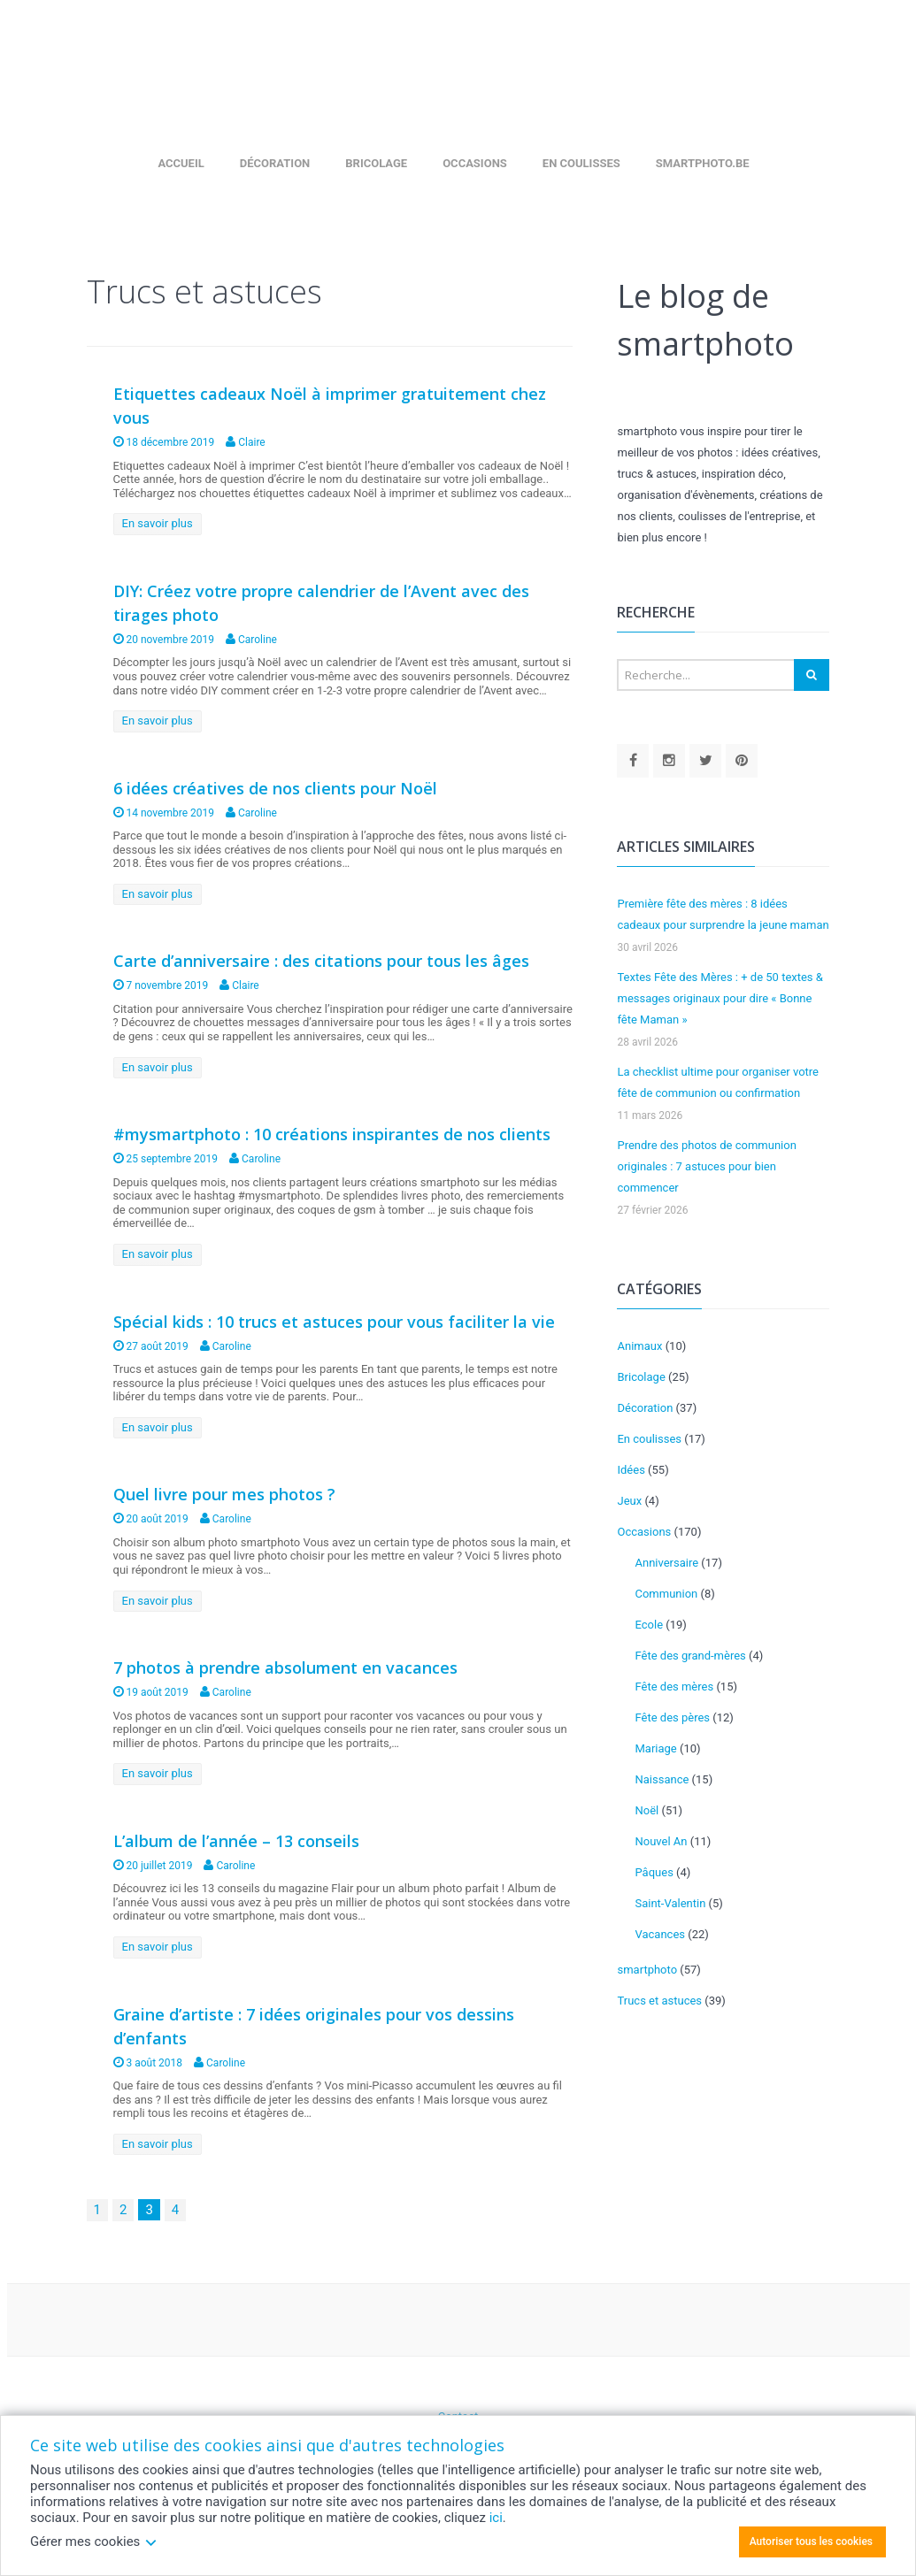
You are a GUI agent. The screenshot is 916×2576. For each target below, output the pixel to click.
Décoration (275, 163)
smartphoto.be (703, 163)
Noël (646, 1810)
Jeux (629, 1500)
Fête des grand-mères (690, 1655)
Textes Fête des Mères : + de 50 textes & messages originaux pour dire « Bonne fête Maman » (719, 998)
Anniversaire (666, 1562)
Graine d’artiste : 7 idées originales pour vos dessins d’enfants (313, 2026)
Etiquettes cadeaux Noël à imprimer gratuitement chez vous (329, 405)
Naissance (662, 1779)
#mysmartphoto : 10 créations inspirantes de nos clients (331, 1134)
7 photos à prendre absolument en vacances (285, 1667)
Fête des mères (674, 1686)
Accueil (181, 163)
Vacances (660, 1934)
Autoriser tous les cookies (811, 2541)
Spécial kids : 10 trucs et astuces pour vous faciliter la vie (334, 1321)
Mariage (655, 1748)
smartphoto (647, 1969)
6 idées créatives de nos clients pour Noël (275, 788)
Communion (666, 1593)
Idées (630, 1469)
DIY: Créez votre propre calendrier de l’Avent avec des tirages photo (321, 602)
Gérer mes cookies (94, 2541)
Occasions (475, 163)
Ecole (649, 1624)
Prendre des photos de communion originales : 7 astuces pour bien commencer (706, 1166)
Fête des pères (672, 1717)
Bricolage (376, 163)
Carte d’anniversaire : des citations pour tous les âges (321, 960)
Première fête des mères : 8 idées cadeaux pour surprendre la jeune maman (722, 914)
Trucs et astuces (659, 2000)
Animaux (639, 1346)
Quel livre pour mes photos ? (224, 1494)
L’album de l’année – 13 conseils (236, 1841)
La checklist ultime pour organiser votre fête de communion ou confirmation (718, 1082)
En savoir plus (157, 523)
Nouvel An (661, 1841)
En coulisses (581, 163)
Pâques (654, 1872)
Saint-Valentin (670, 1903)
